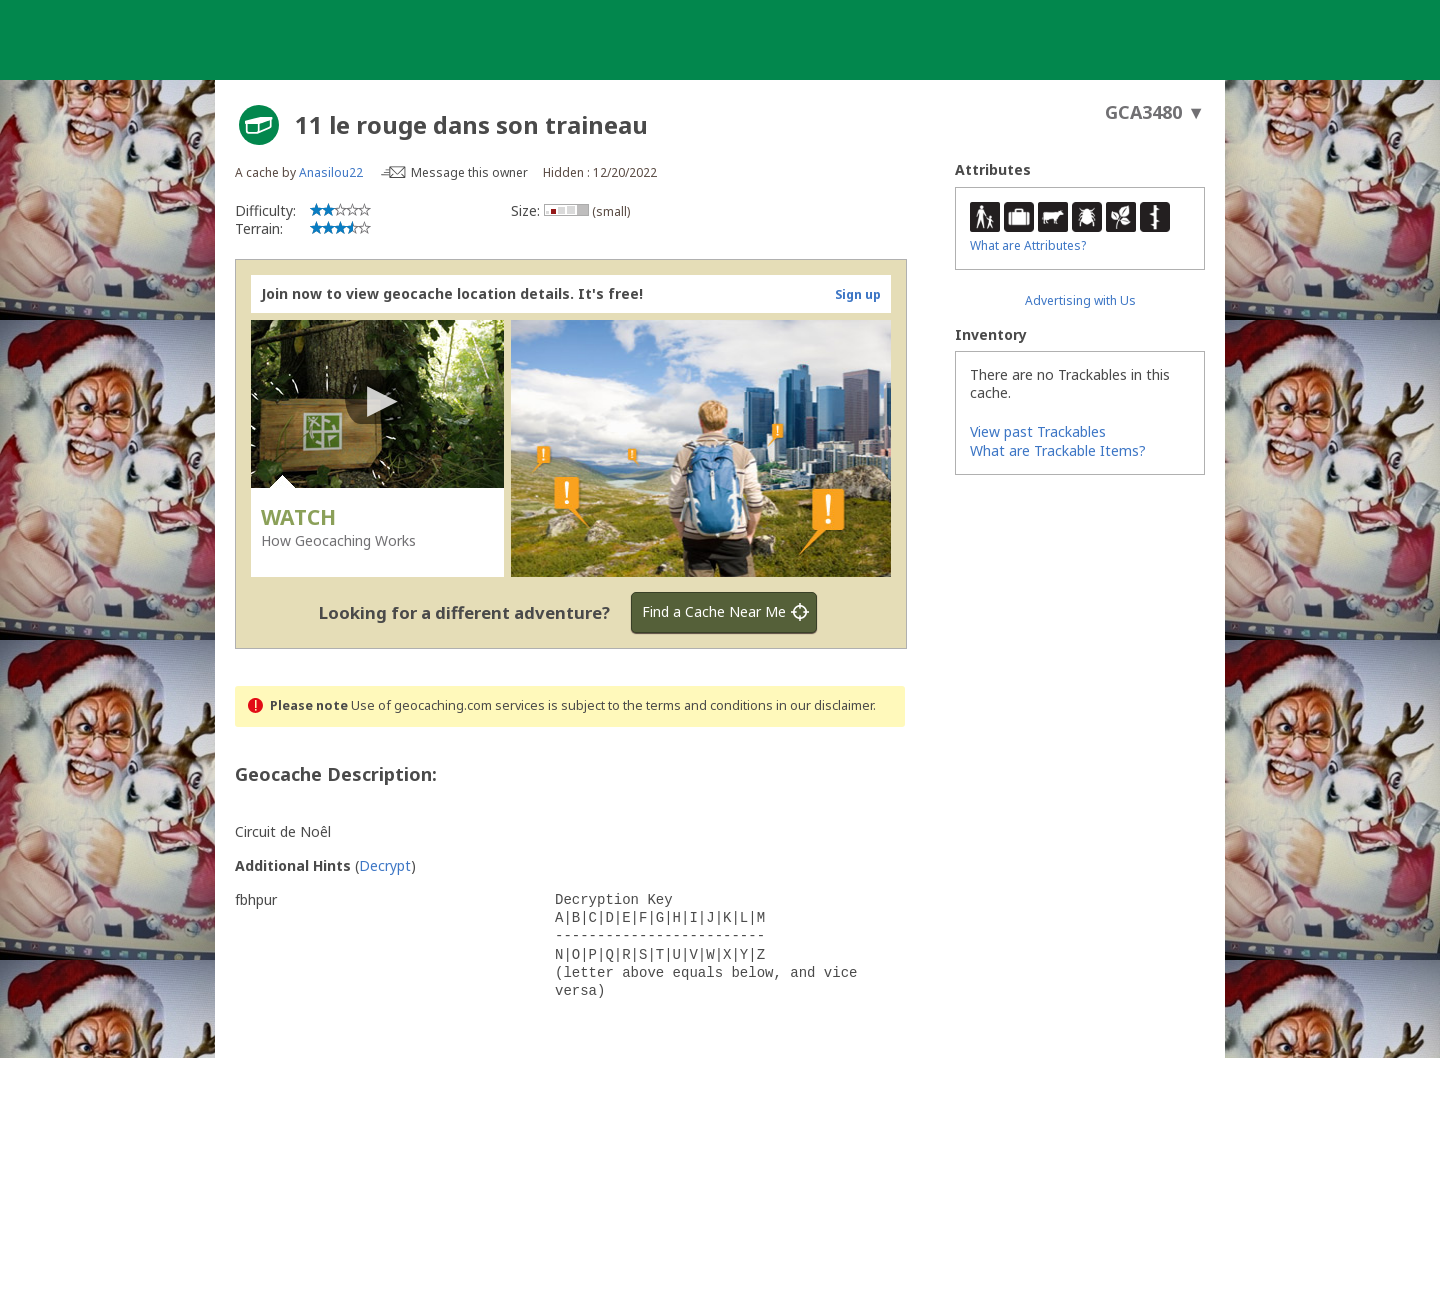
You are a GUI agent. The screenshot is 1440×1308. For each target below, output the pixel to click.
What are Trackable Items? (1058, 450)
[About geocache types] (259, 125)
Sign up (858, 294)
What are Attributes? (1028, 245)
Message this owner (469, 172)
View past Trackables (1038, 431)
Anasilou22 (331, 172)
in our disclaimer (824, 705)
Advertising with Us (1080, 300)
